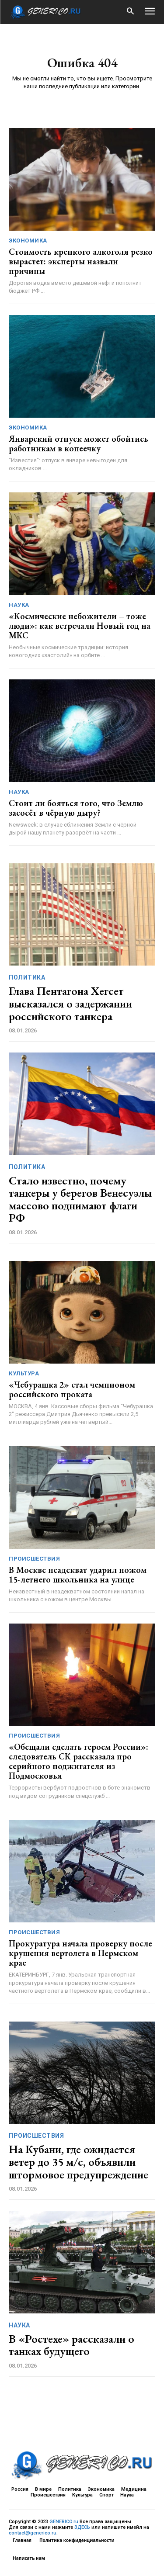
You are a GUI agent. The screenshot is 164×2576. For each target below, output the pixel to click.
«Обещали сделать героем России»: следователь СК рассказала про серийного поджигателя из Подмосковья (78, 1761)
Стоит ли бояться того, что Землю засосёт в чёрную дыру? (76, 807)
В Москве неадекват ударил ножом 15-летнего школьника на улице (78, 1574)
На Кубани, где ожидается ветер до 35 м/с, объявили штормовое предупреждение (78, 2161)
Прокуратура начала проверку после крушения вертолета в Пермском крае (80, 1953)
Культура (24, 1373)
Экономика (28, 240)
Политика (27, 977)
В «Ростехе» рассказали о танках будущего (71, 2345)
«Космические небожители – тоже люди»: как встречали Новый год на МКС (79, 625)
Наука (19, 605)
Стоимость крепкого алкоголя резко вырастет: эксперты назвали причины (81, 261)
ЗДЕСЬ (82, 2527)
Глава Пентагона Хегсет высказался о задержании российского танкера (70, 1003)
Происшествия (34, 1559)
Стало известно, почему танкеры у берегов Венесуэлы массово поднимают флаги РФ (80, 1199)
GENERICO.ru (63, 2521)
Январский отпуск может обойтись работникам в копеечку (78, 443)
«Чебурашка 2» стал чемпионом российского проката (72, 1389)
